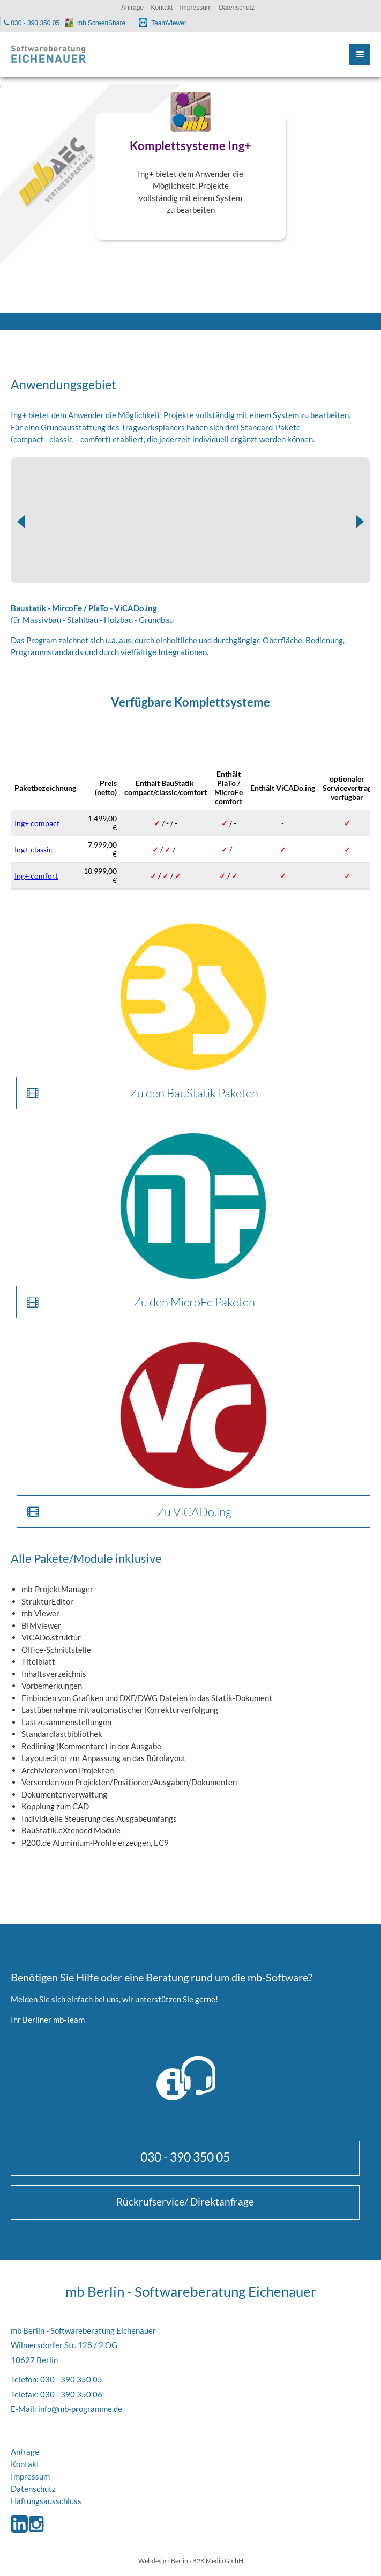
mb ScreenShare (101, 23)
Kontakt (25, 2464)
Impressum (30, 2476)
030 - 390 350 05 (185, 2156)
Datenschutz (33, 2488)
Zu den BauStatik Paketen (194, 1093)
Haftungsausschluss (46, 2501)
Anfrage (25, 2451)
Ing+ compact (36, 823)
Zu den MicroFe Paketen (194, 1302)
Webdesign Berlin (163, 2560)
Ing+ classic (33, 849)
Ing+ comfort (36, 875)
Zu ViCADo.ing (194, 1511)
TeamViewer (168, 23)
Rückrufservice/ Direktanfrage (185, 2201)
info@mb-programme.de (80, 2409)
